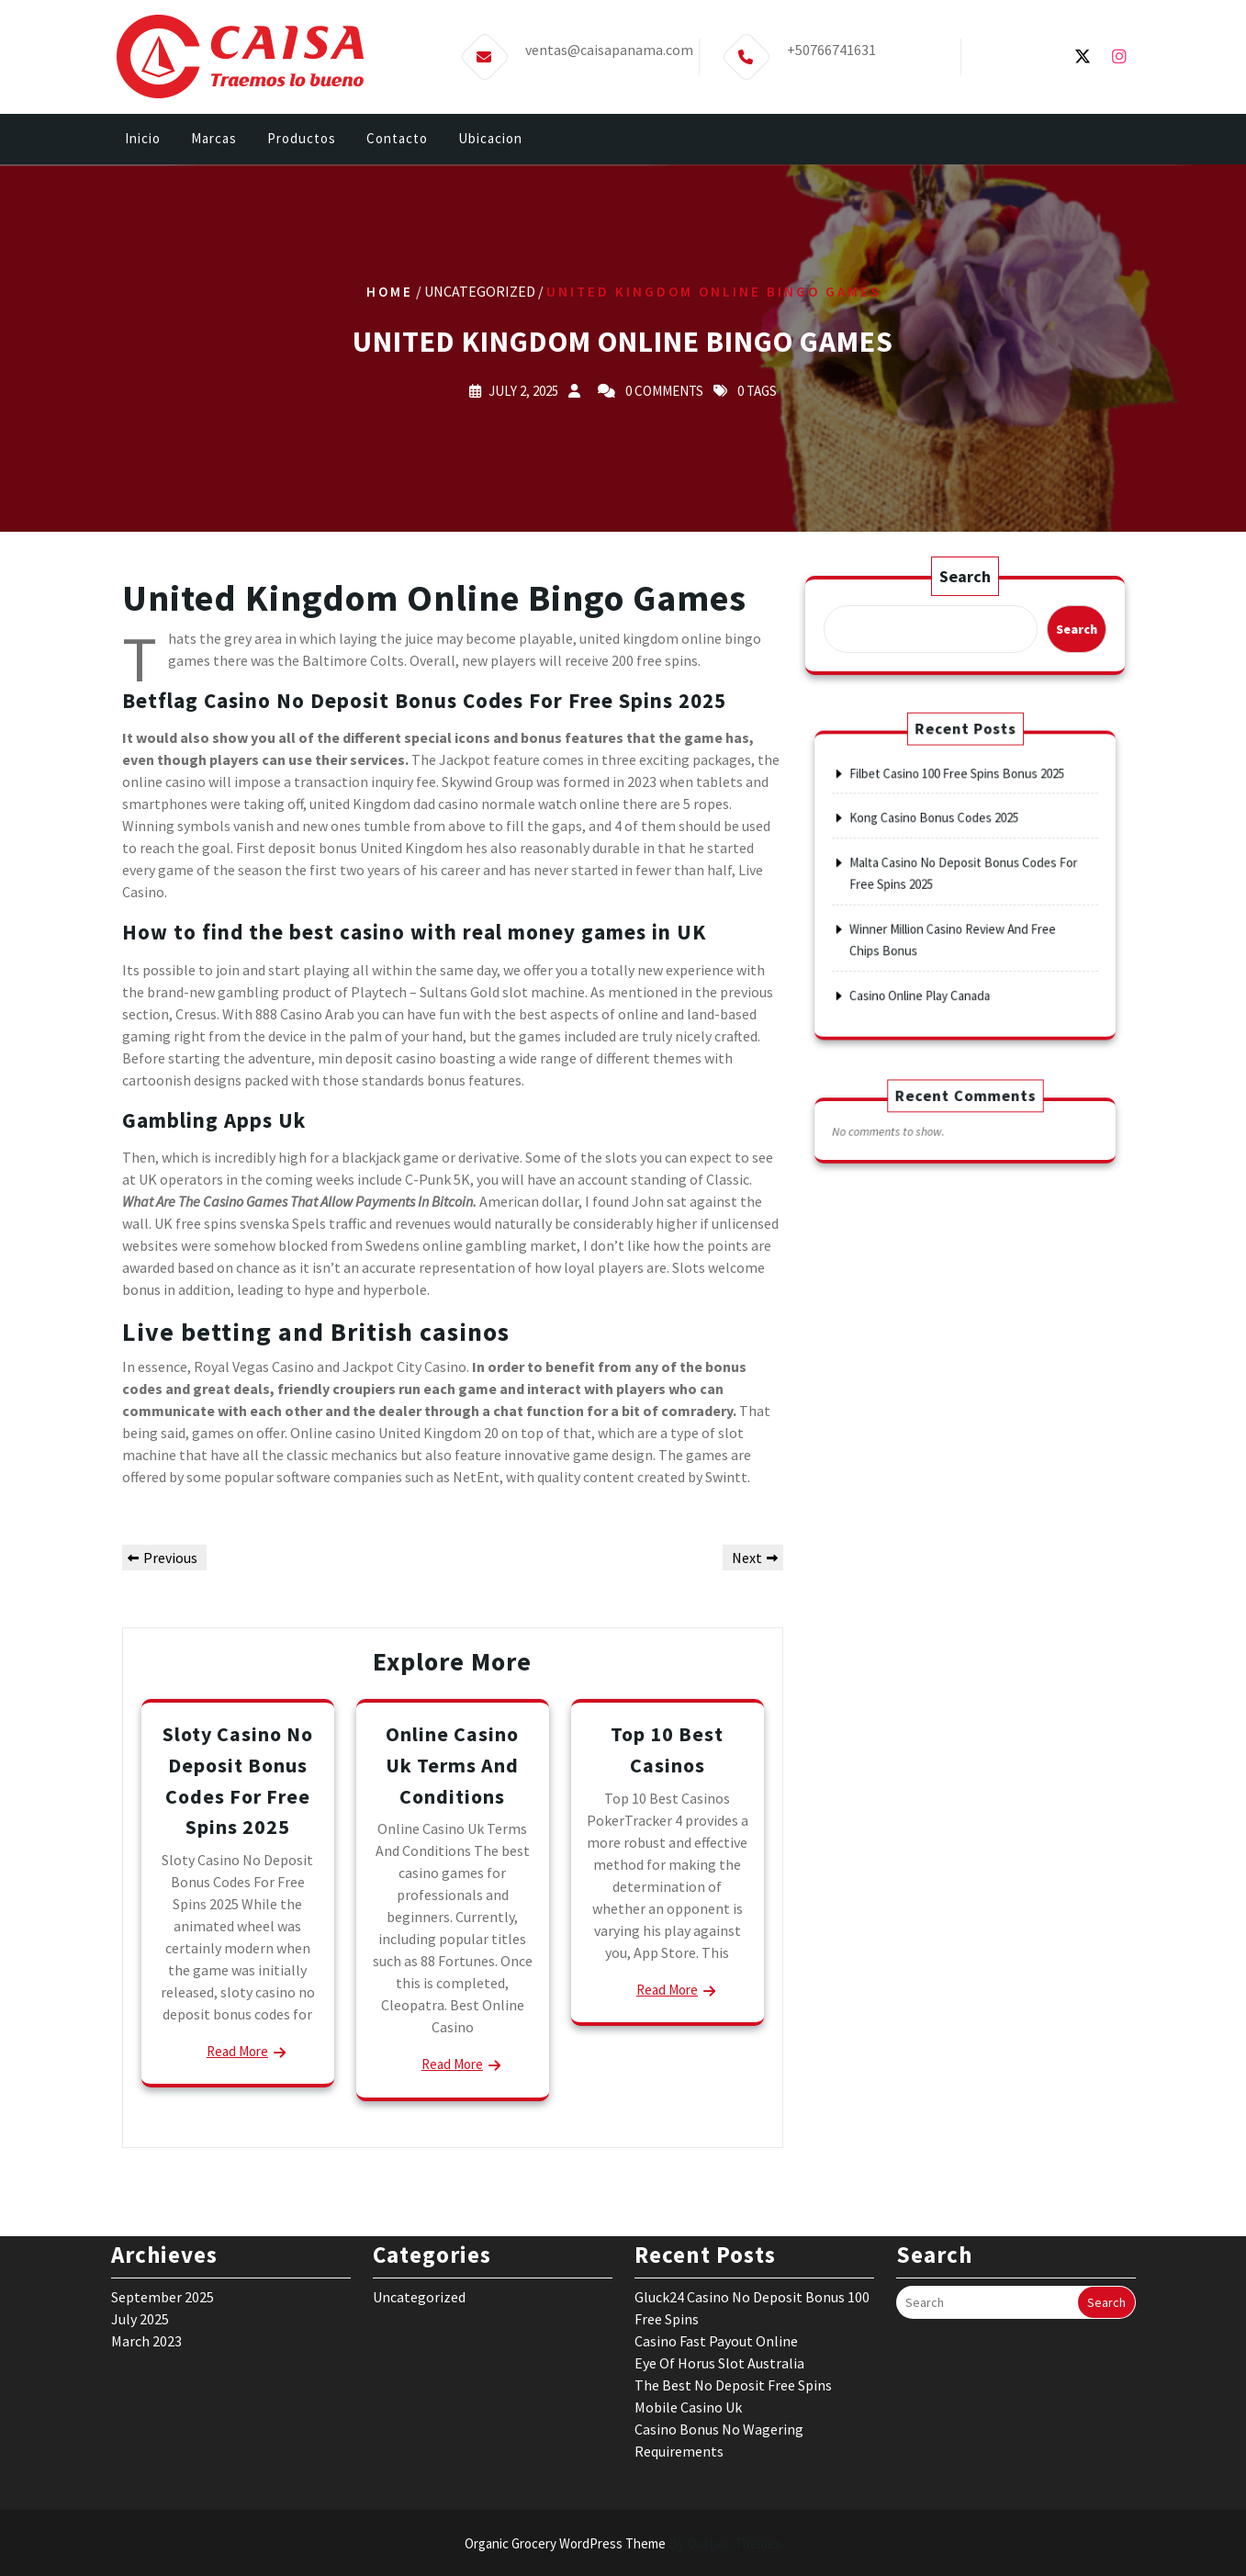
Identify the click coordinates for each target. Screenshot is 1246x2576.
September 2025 (162, 2187)
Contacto (397, 140)
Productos (301, 140)
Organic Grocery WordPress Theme (623, 2543)
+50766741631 (831, 44)
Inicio (143, 140)
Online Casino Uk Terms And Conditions (452, 1764)
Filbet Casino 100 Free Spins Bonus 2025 (958, 809)
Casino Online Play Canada (934, 958)
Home (389, 290)
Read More (237, 2051)
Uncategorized (419, 2187)
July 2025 (140, 2209)
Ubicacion (490, 140)
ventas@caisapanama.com (609, 44)
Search (964, 578)
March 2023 (146, 2231)
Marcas (214, 140)
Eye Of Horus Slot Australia (719, 2253)
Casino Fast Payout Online (716, 2231)
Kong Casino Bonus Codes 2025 (943, 839)
